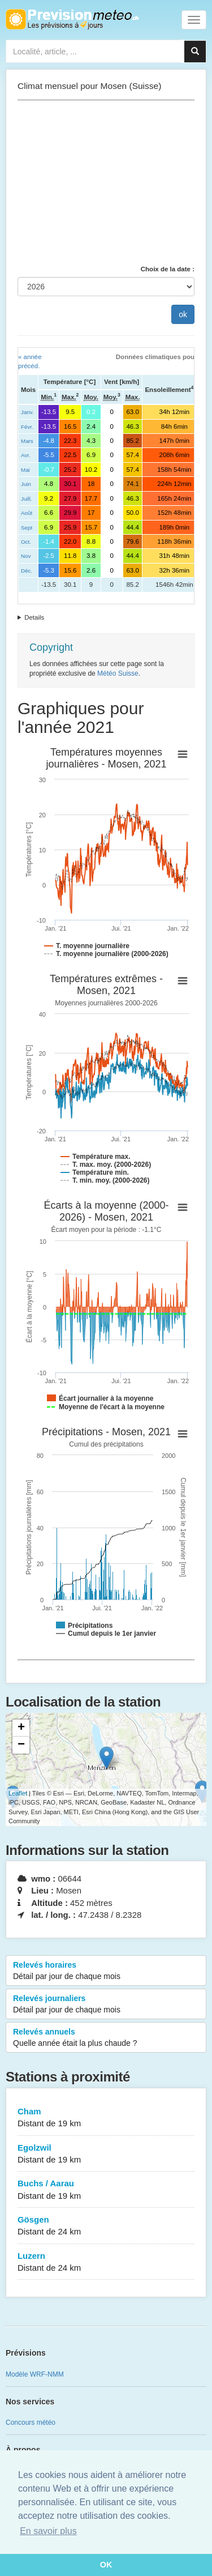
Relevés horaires (106, 1971)
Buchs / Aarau (106, 2190)
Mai (25, 470)
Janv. (27, 412)
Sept (26, 527)
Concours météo (30, 2422)
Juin (26, 484)
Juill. (26, 499)
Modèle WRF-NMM (35, 2374)
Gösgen (106, 2226)
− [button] (21, 1745)
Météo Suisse (118, 673)
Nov (26, 556)
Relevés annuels (106, 2038)
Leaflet (17, 1793)
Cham (106, 2118)
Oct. (26, 542)
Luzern (106, 2262)
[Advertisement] (106, 182)
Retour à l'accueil (72, 19)
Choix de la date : (167, 269)
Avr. (26, 455)
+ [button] (21, 1728)
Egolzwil (106, 2154)
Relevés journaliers (106, 2004)
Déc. (26, 571)
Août (26, 513)
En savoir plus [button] (48, 2531)
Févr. (27, 427)
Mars (27, 441)
